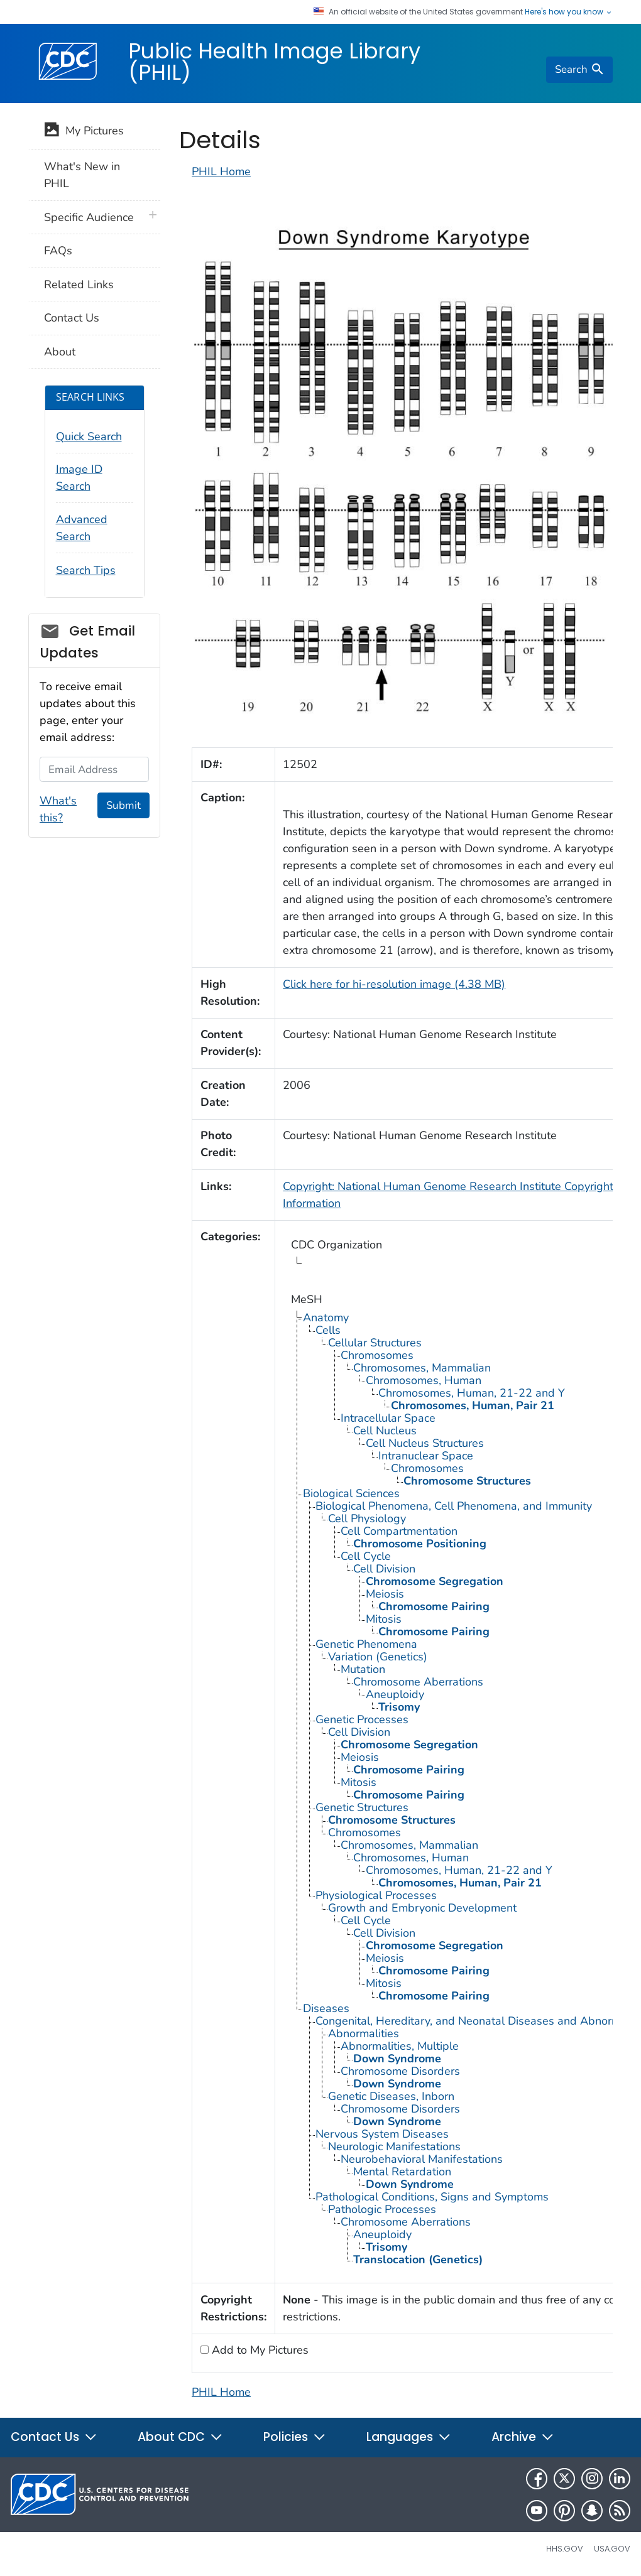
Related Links (79, 284)
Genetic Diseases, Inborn (391, 2096)
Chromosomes (377, 1355)
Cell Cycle (366, 1556)
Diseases (326, 2008)
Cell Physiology (367, 1518)
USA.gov (612, 2549)
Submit (123, 805)
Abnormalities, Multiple (400, 2046)
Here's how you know (569, 12)
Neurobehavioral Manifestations (422, 2159)
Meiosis (385, 1593)
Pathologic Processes (382, 2209)
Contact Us (71, 317)
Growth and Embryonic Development (422, 1907)
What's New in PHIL (82, 175)
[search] (579, 70)
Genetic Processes (361, 1719)
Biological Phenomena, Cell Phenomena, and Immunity (453, 1505)
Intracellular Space (388, 1418)
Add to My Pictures (259, 2349)
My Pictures (84, 132)
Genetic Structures (361, 1807)
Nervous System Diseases (382, 2133)
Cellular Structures (375, 1342)
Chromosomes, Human (423, 1380)
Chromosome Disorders (400, 2071)
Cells (328, 1330)
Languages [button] (408, 2436)
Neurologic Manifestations (394, 2146)
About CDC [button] (180, 2436)
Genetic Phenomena (366, 1644)
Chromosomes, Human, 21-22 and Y (471, 1392)
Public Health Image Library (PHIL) (274, 61)
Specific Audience (89, 217)
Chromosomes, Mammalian (422, 1367)
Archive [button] (522, 2436)
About (59, 351)
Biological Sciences (351, 1493)
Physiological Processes (376, 1895)
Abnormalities (363, 2033)
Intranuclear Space (425, 1455)
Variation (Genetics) (377, 1656)
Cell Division (384, 1568)
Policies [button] (294, 2436)
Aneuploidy (395, 1694)
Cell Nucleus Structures (425, 1443)
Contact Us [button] (54, 2436)
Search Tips (86, 570)
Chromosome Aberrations (418, 1681)
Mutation (363, 1669)
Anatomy (326, 1317)
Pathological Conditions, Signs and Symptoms (432, 2196)
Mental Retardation (402, 2171)
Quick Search (89, 436)
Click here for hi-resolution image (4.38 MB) (394, 984)
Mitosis (384, 1618)
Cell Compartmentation (399, 1531)
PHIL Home (221, 171)
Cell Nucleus (385, 1430)
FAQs (58, 250)
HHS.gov (564, 2549)
